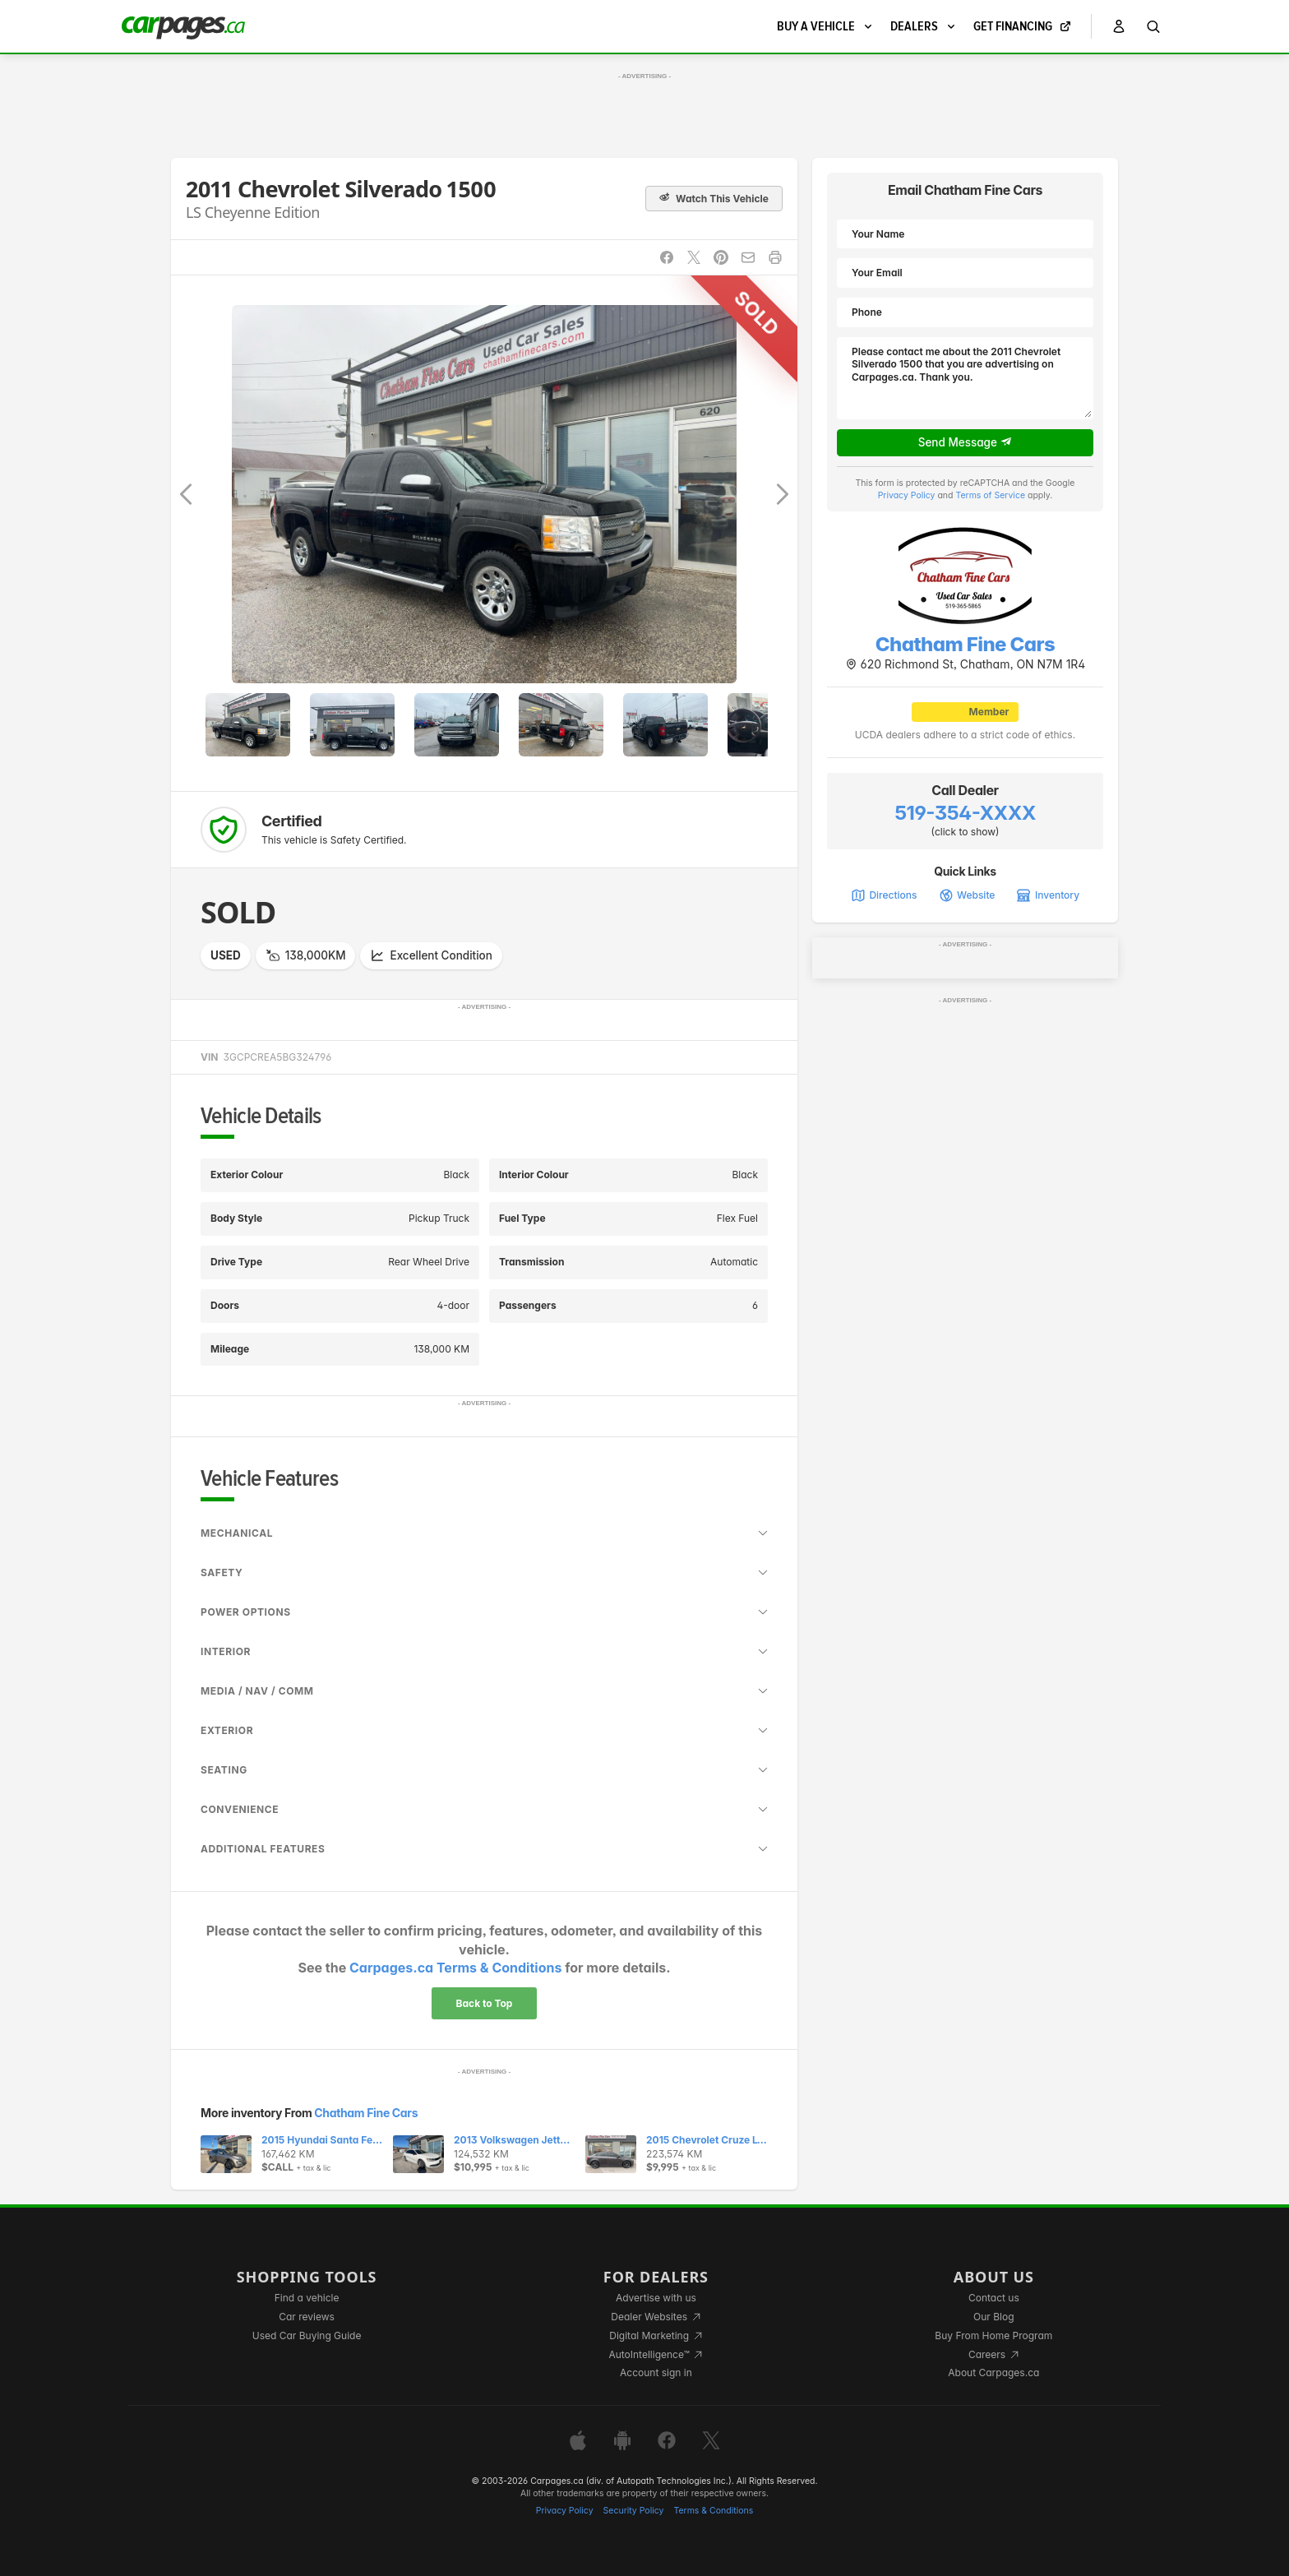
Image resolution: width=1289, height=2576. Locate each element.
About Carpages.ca (993, 2372)
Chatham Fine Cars (366, 2113)
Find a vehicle (307, 2298)
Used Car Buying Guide (307, 2335)
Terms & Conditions (713, 2510)
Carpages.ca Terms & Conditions (455, 1967)
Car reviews (307, 2316)
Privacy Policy (907, 495)
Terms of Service (990, 495)
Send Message (965, 442)
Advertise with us (656, 2298)
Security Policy (633, 2510)
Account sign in (656, 2372)
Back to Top (484, 2003)
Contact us (993, 2298)
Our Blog (993, 2316)
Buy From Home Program (993, 2335)
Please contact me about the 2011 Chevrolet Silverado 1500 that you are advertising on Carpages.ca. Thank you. (965, 378)
